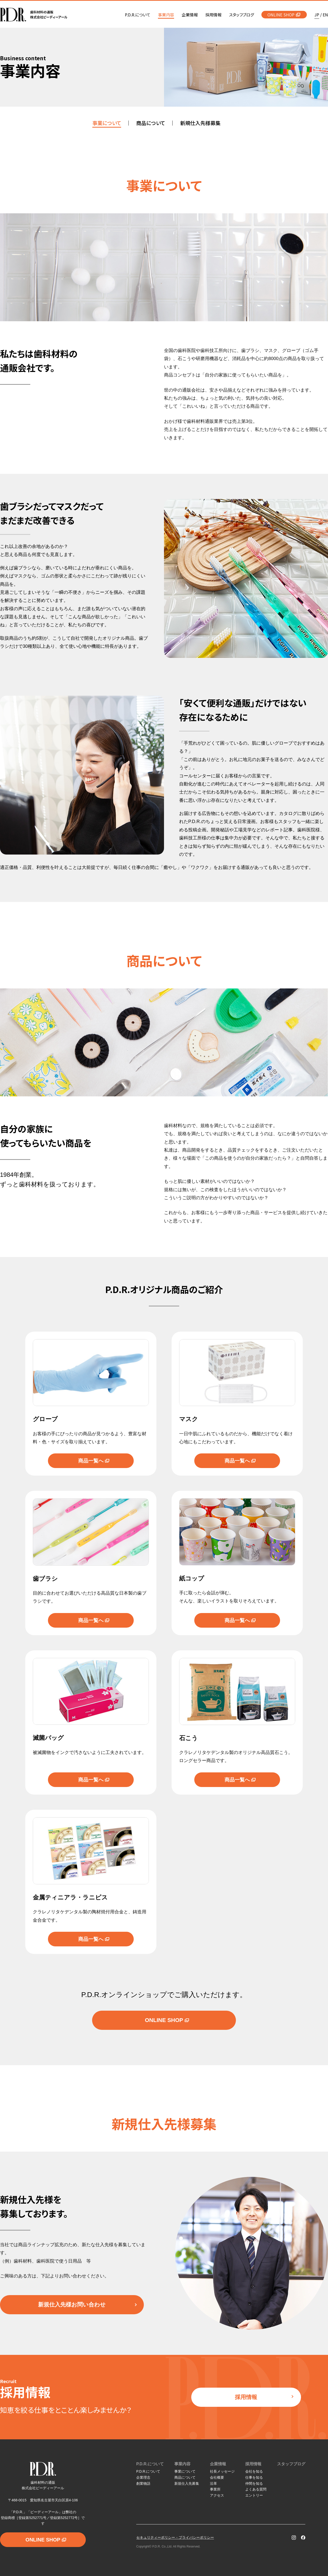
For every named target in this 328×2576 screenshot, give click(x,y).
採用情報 (264, 2397)
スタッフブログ (291, 2464)
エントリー (254, 2495)
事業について (185, 2471)
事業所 (215, 2489)
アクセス (217, 2495)
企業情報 (218, 2464)
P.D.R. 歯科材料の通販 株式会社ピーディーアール (33, 14)
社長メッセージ (222, 2471)
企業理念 (143, 2477)
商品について (185, 2477)
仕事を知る (254, 2477)
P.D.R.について (150, 2464)
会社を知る (254, 2471)
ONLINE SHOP (283, 15)
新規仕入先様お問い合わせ (87, 2304)
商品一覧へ (93, 1460)
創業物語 (143, 2483)
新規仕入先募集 (186, 2483)
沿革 (213, 2483)
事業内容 (182, 2464)
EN (325, 15)
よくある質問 (255, 2489)
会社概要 (217, 2477)
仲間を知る (254, 2483)
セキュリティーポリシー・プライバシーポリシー (175, 2537)
